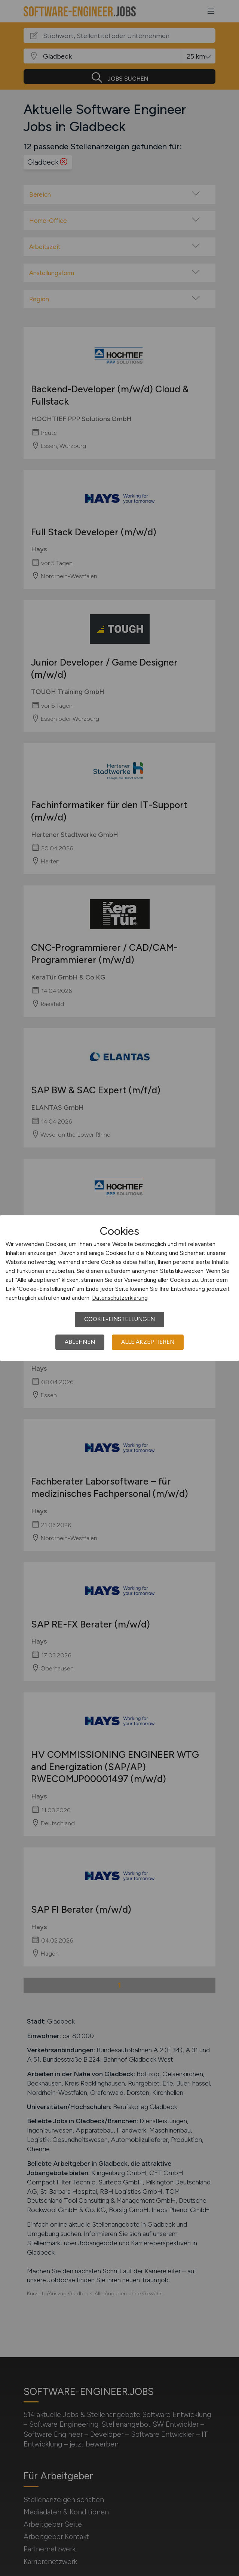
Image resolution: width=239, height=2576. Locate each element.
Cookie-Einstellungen (119, 1319)
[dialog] (119, 1288)
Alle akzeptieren (147, 1342)
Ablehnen (80, 1342)
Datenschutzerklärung (120, 1298)
